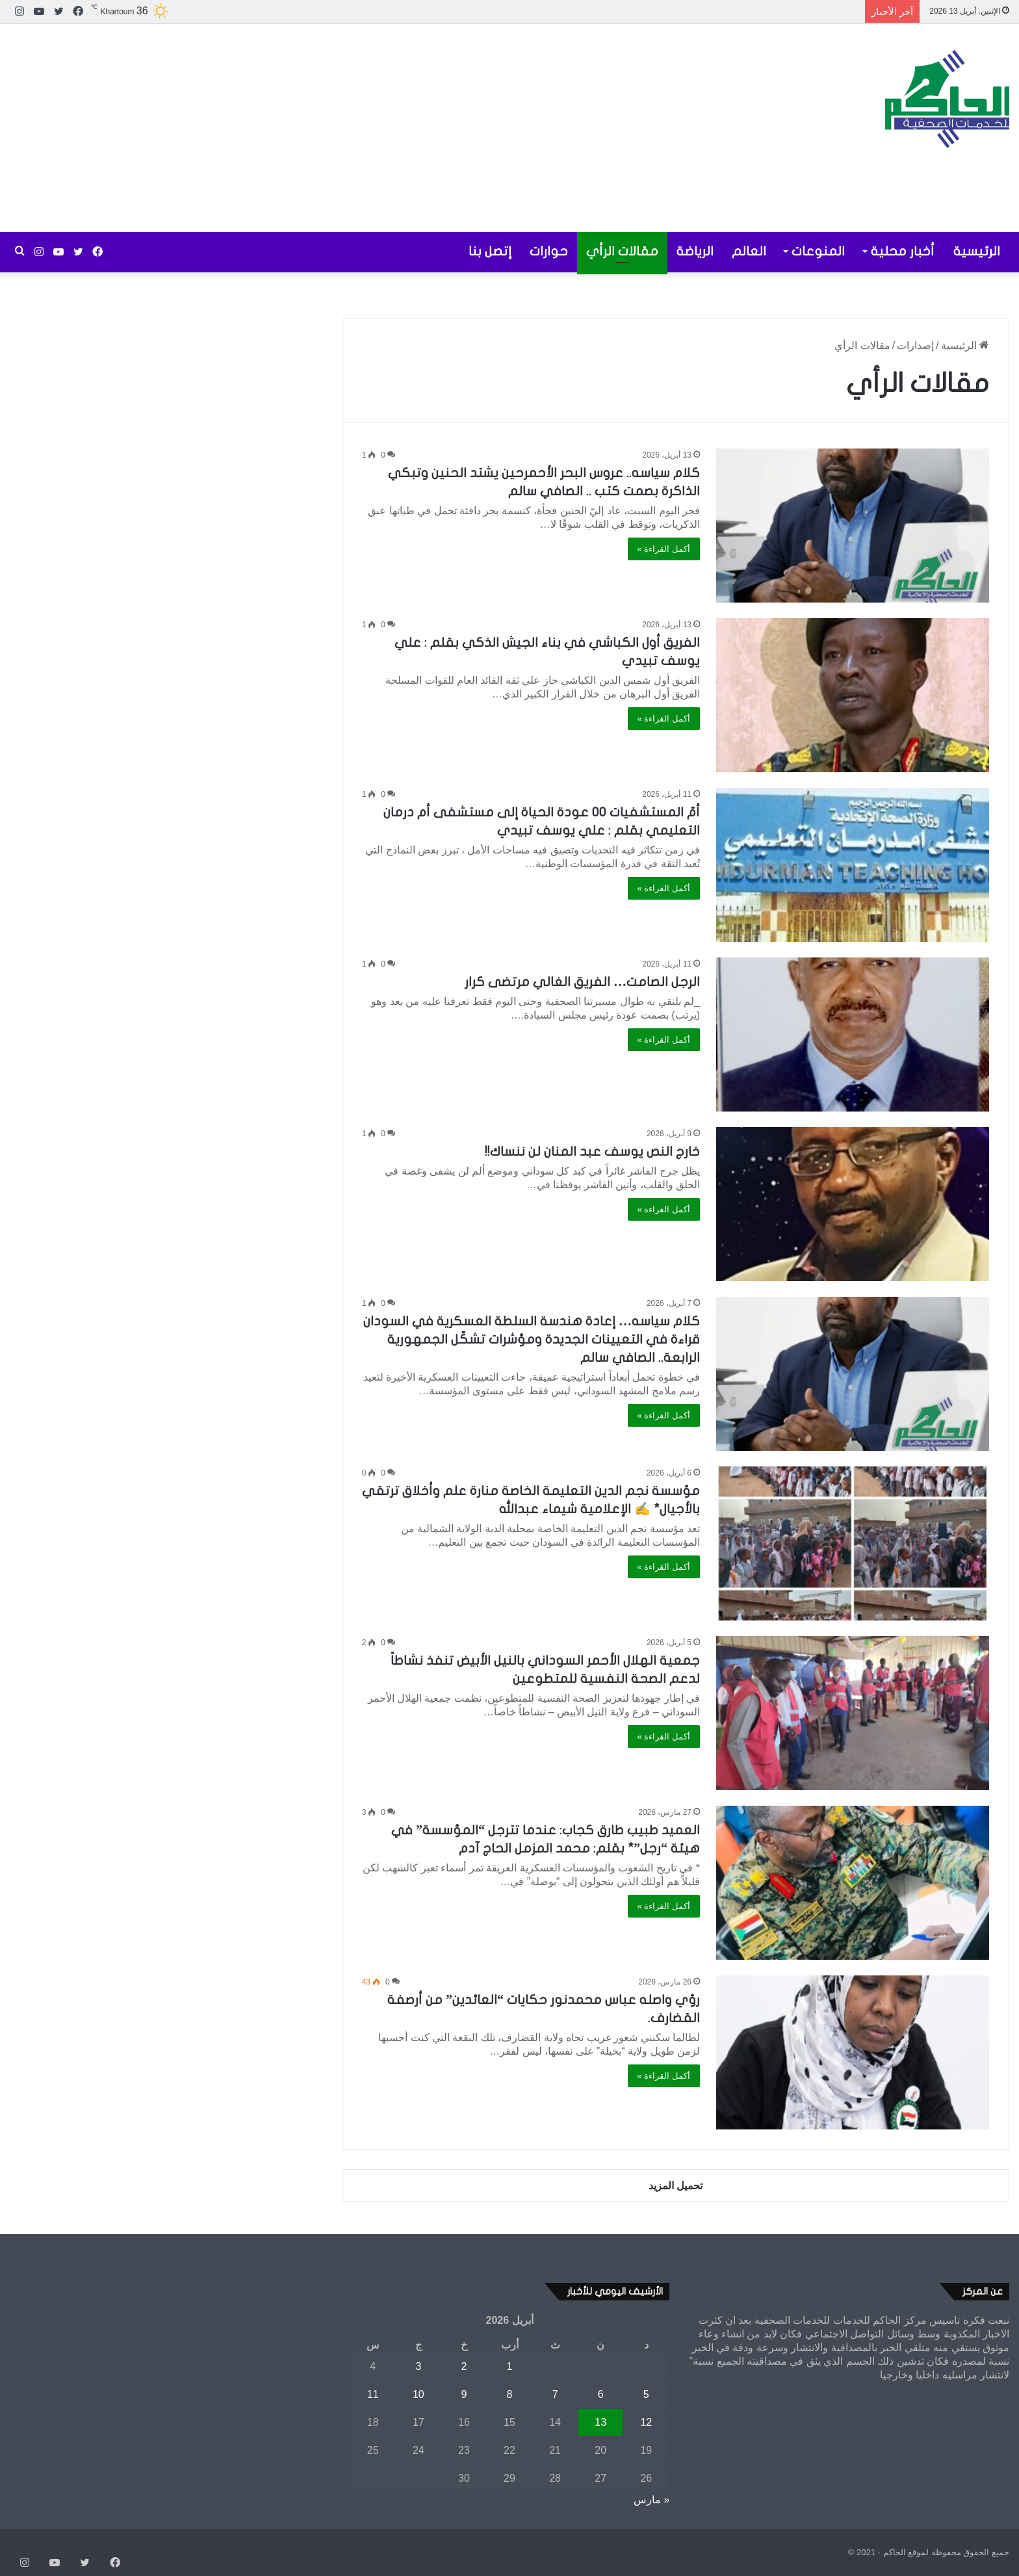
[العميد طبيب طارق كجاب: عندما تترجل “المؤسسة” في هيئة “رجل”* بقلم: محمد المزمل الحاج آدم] (852, 1883)
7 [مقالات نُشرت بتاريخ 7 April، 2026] (555, 2394)
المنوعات (818, 251)
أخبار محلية (903, 251)
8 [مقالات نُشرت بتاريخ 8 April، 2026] (510, 2394)
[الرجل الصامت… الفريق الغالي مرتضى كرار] (852, 1034)
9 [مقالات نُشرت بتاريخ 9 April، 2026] (464, 2394)
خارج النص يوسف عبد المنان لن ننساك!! (592, 1151)
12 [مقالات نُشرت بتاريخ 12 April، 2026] (646, 2422)
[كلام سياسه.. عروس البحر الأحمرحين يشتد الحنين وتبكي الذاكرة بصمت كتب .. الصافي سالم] (852, 526)
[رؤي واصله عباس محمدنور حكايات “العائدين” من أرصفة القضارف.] (852, 2052)
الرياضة (695, 251)
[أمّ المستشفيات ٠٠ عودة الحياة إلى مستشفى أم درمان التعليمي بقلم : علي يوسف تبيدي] (852, 865)
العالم (749, 251)
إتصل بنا (490, 251)
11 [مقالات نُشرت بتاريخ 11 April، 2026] (373, 2394)
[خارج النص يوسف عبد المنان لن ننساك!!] (852, 1204)
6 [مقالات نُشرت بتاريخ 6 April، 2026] (601, 2394)
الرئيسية (976, 251)
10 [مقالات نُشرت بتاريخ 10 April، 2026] (418, 2394)
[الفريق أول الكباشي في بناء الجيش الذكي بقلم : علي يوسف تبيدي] (852, 695)
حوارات (549, 251)
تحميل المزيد (676, 2185)
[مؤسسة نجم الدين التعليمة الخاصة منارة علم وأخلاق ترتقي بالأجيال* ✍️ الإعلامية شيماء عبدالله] (852, 1543)
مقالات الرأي (622, 251)
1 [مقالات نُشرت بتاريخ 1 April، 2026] (510, 2366)
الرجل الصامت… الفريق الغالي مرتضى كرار (582, 982)
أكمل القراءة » (664, 549)
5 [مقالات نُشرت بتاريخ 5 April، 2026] (646, 2394)
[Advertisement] (339, 128)
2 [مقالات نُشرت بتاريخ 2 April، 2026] (464, 2366)
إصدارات (915, 345)
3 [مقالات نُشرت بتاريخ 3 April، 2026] (418, 2366)
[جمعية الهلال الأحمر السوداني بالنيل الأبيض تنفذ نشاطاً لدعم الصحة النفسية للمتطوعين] (852, 1713)
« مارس (651, 2499)
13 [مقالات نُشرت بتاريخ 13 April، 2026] (600, 2422)
